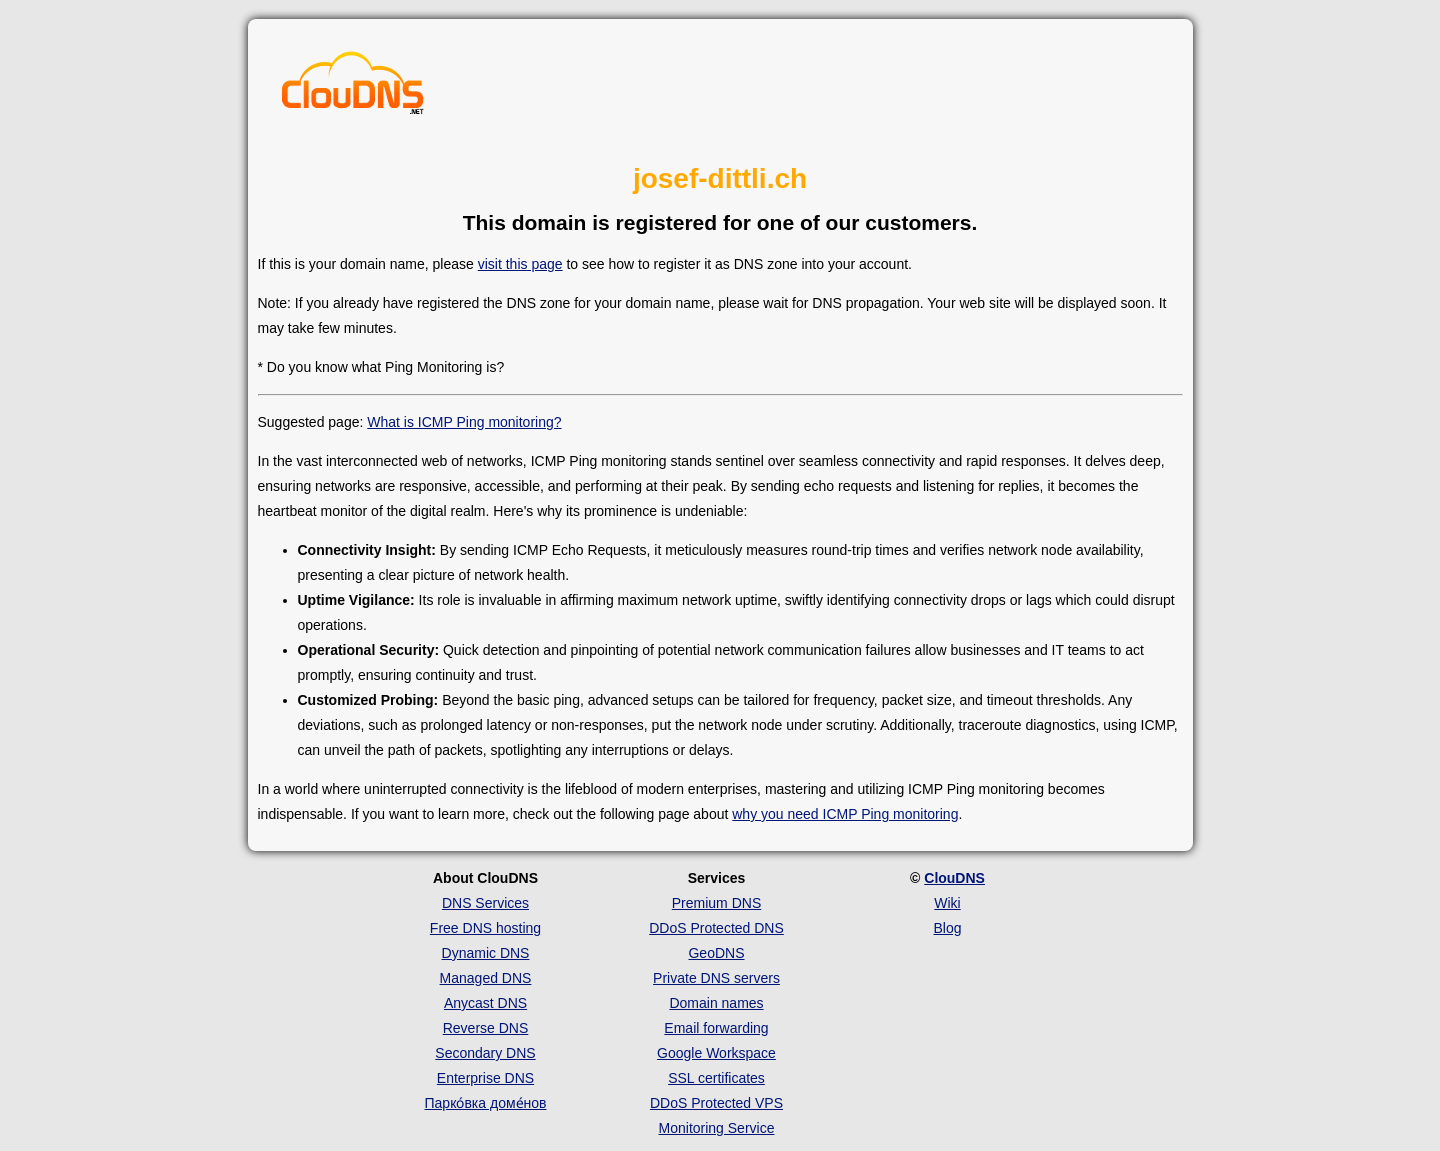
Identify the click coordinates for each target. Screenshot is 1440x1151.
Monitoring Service (717, 1128)
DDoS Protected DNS (716, 928)
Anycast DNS (485, 1003)
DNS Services (485, 903)
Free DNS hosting (485, 928)
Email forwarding (716, 1028)
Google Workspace (716, 1053)
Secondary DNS (485, 1053)
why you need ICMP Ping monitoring (845, 814)
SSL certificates (716, 1078)
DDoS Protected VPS (716, 1103)
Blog (947, 928)
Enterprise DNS (485, 1078)
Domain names (716, 1003)
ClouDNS (954, 878)
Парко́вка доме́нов (486, 1103)
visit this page (520, 264)
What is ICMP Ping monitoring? (464, 422)
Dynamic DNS (486, 953)
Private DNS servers (716, 978)
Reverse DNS (486, 1028)
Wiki (947, 903)
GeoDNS (716, 953)
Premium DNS (716, 903)
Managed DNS (486, 978)
